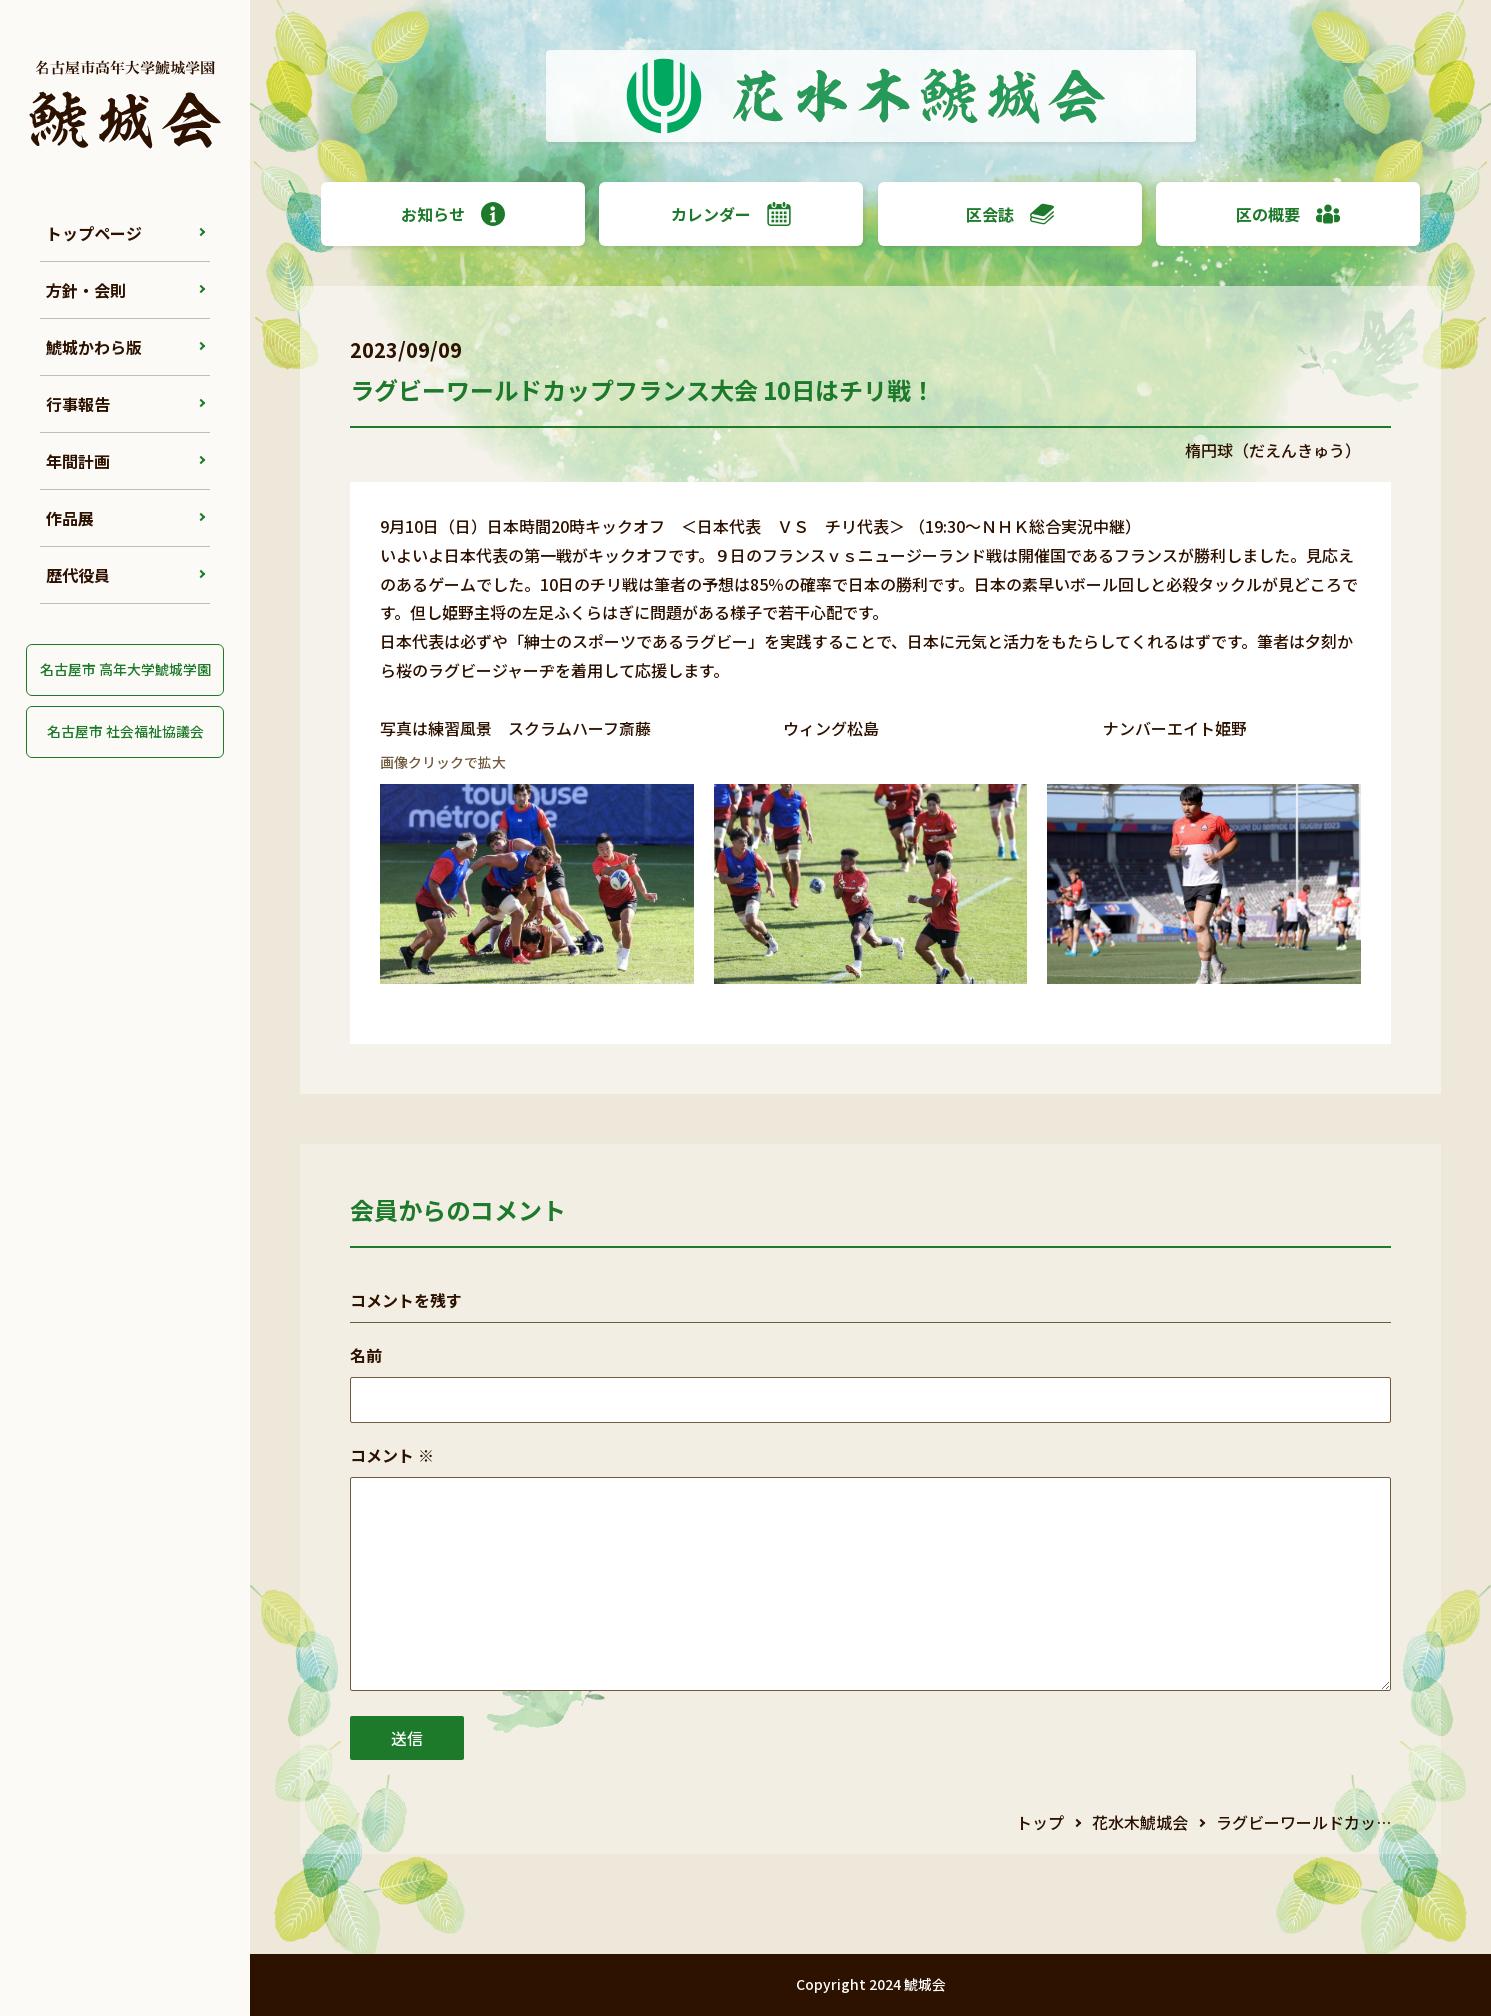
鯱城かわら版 (94, 347)
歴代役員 (78, 575)
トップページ (94, 233)
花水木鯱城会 (1140, 1822)
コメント (392, 1455)
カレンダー (731, 214)
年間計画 (78, 461)
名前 (366, 1355)
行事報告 (78, 404)
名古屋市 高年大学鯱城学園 (125, 669)
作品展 (70, 518)
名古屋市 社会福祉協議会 (125, 731)
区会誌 (1010, 214)
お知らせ (453, 214)
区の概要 (1288, 214)
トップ (1040, 1822)
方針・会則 (86, 290)
